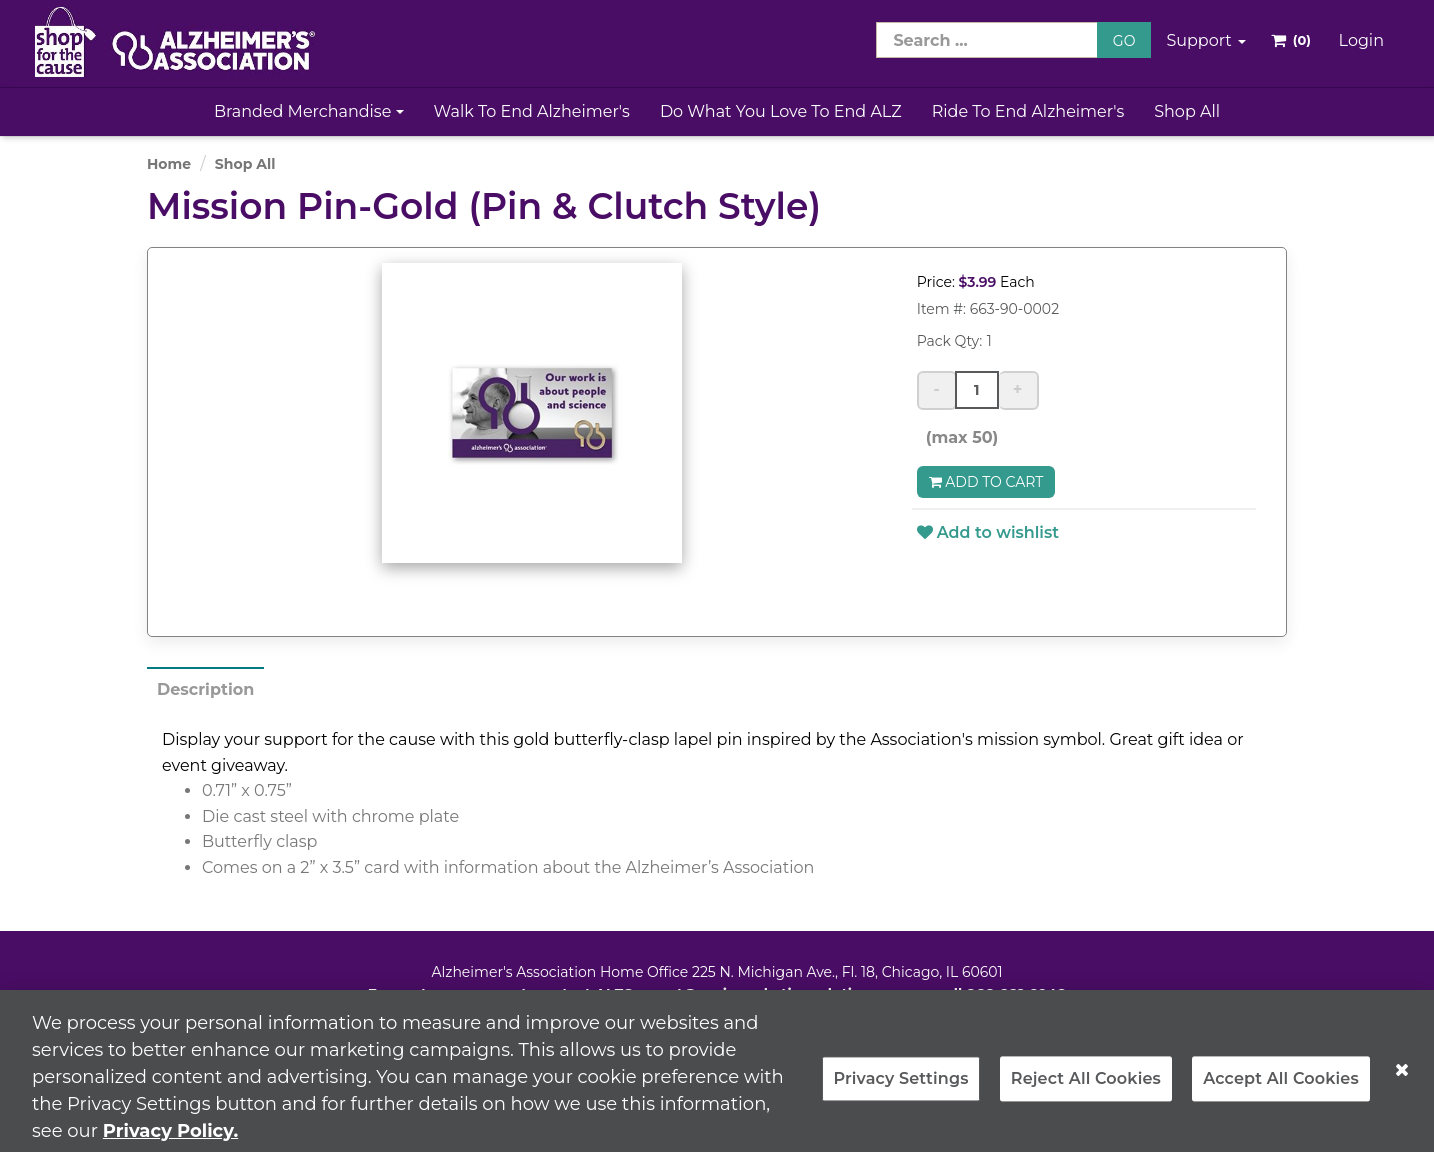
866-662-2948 (1016, 994)
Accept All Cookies (1281, 1087)
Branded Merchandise (309, 111)
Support (1206, 40)
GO (1124, 41)
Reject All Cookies (1086, 1087)
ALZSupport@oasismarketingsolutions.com (754, 994)
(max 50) (958, 437)
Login (1361, 40)
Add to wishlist (988, 532)
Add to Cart (986, 482)
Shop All (1187, 111)
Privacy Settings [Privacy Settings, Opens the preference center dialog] (900, 1087)
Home (169, 164)
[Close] (1402, 1079)
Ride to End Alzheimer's (1028, 111)
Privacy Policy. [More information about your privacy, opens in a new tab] (170, 1140)
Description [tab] (205, 689)
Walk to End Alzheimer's (532, 111)
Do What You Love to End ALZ (781, 111)
